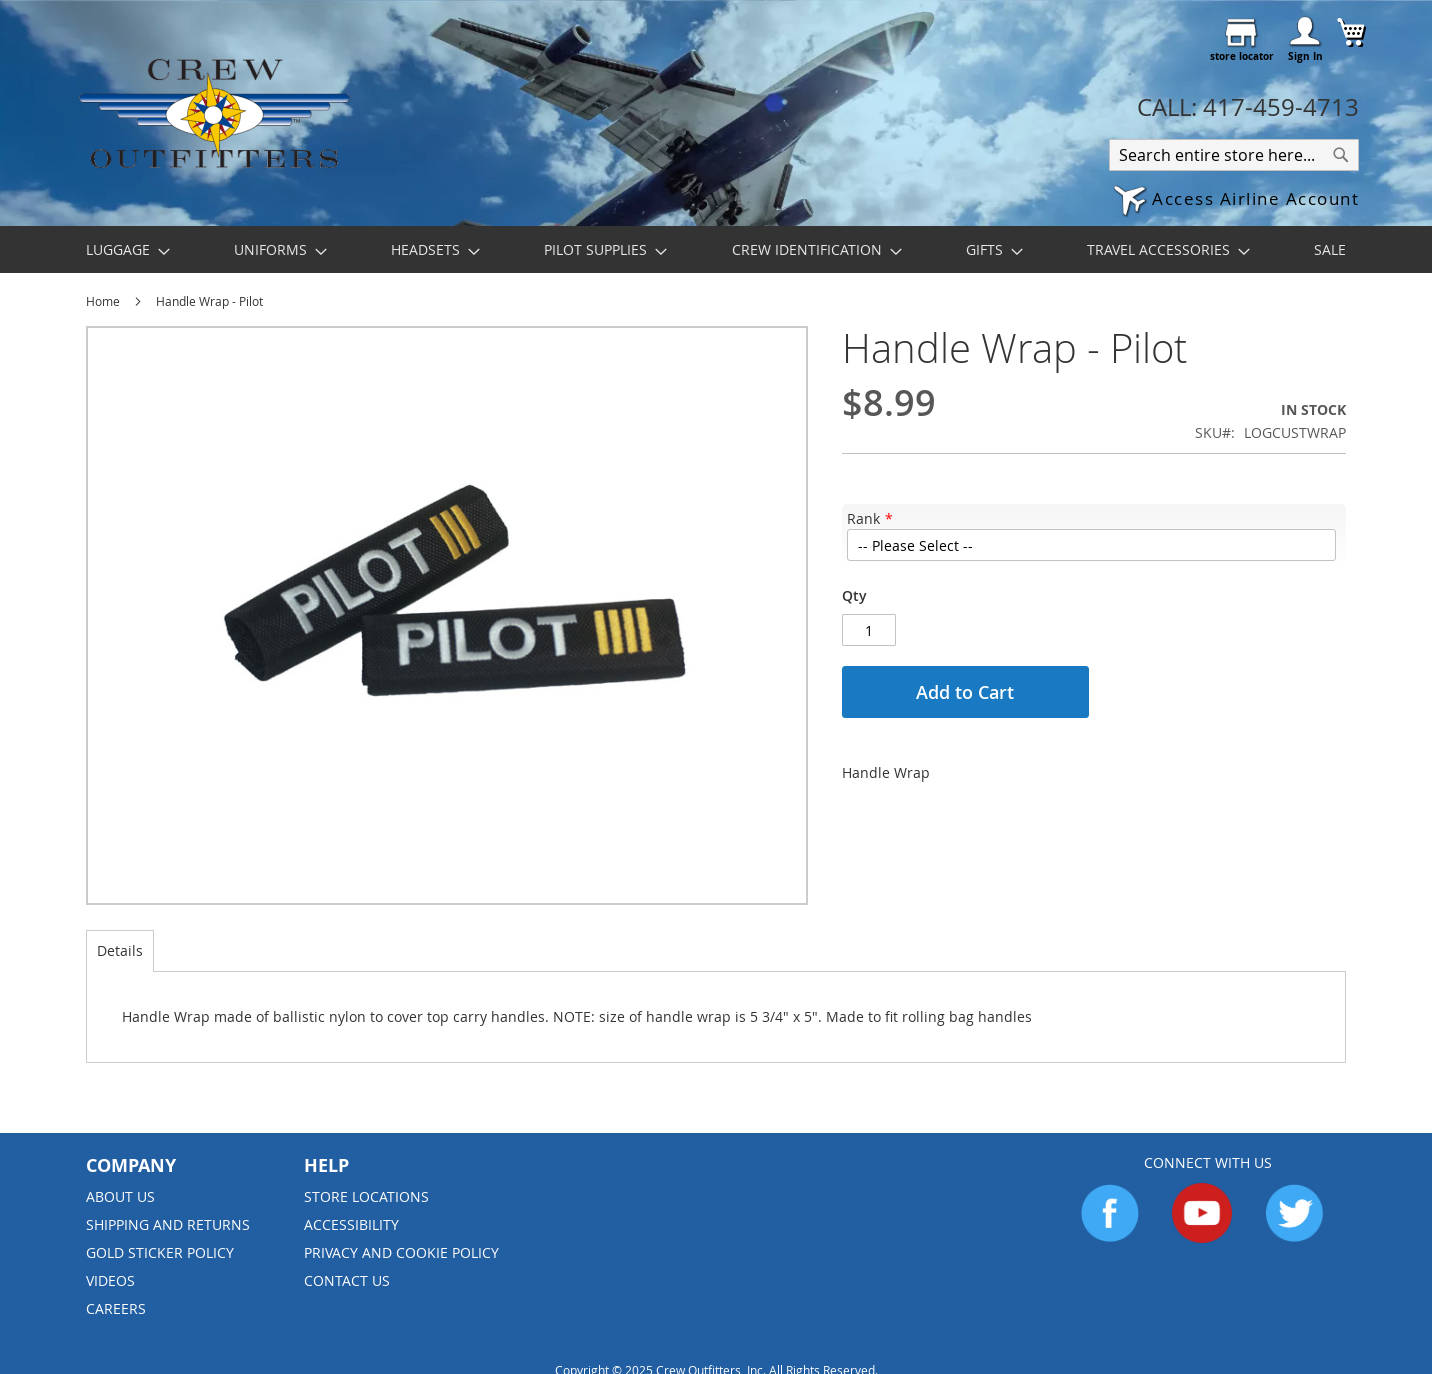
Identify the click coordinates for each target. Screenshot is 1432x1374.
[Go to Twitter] (1294, 1237)
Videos (110, 1280)
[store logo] (213, 112)
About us (120, 1196)
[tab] (120, 951)
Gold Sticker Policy (160, 1252)
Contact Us (347, 1280)
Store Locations (366, 1196)
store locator (1242, 56)
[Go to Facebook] (1110, 1237)
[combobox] (1234, 155)
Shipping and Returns (168, 1224)
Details (120, 950)
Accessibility (351, 1224)
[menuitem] (122, 249)
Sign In (1305, 56)
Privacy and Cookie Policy (401, 1252)
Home (103, 301)
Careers (116, 1308)
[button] (1236, 201)
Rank (863, 518)
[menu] (716, 249)
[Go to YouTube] (1202, 1237)
